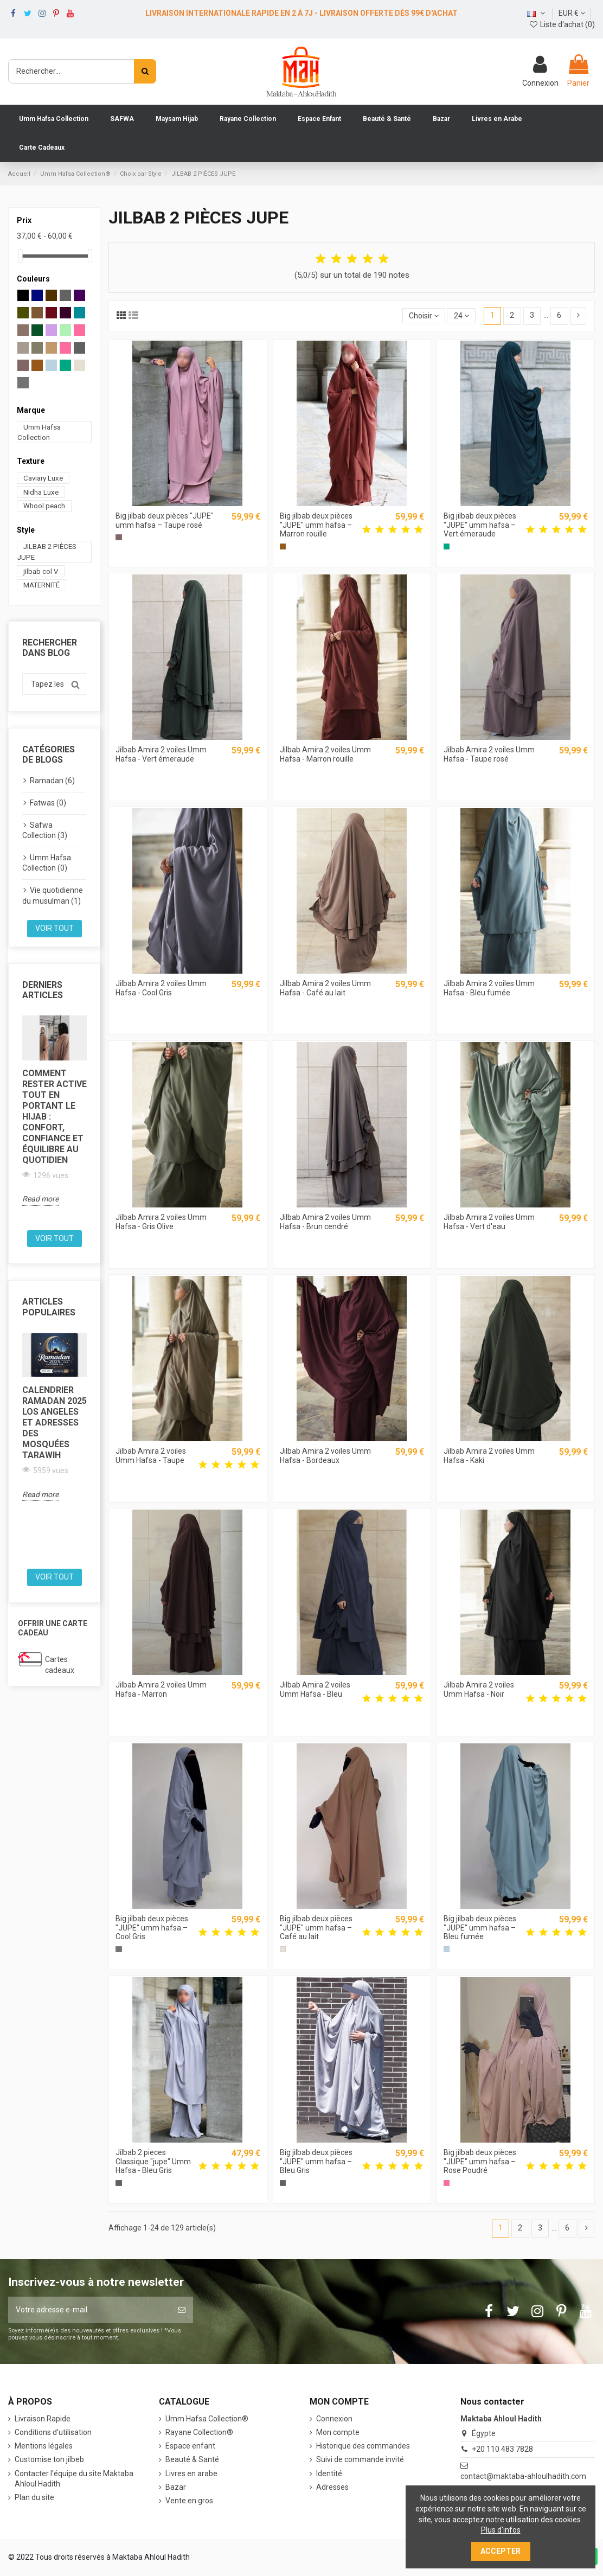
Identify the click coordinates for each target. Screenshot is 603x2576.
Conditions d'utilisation (53, 2432)
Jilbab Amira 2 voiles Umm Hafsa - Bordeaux (325, 1456)
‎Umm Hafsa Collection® (206, 2418)
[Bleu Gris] (118, 2183)
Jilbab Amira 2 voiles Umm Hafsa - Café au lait (325, 988)
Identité (329, 2473)
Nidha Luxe (41, 492)
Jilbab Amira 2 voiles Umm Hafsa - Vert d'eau (489, 1222)
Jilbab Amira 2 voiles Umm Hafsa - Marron (161, 1689)
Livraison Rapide (42, 2418)
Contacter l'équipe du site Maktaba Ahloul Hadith (74, 2479)
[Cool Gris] (118, 1949)
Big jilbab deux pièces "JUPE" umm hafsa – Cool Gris (152, 1927)
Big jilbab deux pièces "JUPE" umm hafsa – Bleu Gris (316, 2161)
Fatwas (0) (48, 802)
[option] (54, 1110)
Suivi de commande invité (360, 2459)
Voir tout (54, 928)
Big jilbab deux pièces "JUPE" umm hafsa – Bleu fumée (480, 1927)
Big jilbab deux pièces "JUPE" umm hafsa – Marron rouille (316, 525)
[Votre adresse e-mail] (89, 2310)
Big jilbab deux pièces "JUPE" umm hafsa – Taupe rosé (165, 520)
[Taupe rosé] (118, 537)
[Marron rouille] (283, 546)
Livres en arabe (191, 2473)
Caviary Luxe (43, 478)
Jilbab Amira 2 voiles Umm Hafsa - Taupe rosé (489, 754)
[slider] (20, 256)
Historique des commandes (363, 2445)
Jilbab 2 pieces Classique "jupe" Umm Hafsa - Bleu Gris (153, 2161)
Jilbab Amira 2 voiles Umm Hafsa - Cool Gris (161, 988)
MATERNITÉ (41, 585)
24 (461, 315)
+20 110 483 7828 (502, 2449)
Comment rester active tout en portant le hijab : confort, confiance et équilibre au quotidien (54, 1116)
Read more (40, 1198)
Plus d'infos (501, 2530)
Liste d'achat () (562, 24)
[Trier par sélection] (423, 316)
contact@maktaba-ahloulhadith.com (523, 2476)
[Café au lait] (283, 1949)
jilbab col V (40, 571)
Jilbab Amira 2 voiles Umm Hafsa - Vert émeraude (161, 754)
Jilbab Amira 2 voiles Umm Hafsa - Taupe (151, 1456)
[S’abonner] (181, 2310)
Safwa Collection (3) (44, 830)
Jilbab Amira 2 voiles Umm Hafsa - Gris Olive (161, 1222)
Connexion (334, 2418)
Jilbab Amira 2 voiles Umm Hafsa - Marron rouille (325, 754)
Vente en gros (189, 2500)
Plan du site (34, 2497)
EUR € (572, 13)
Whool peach (44, 506)
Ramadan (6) (52, 780)
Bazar (175, 2487)
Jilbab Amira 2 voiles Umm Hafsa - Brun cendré (325, 1222)
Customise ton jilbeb (49, 2459)
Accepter (500, 2551)
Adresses (332, 2487)
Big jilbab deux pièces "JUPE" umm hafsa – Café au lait (316, 1927)
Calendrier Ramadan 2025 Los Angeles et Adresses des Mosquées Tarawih (54, 1422)
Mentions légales (44, 2445)
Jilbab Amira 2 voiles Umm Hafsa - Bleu (315, 1689)
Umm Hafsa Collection (39, 432)
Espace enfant (190, 2445)
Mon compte (338, 2432)
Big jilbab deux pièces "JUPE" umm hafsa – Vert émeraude (480, 525)
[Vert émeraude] (447, 546)
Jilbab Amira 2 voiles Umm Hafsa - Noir (479, 1689)
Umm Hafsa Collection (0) (46, 863)
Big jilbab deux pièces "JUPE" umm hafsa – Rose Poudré (480, 2161)
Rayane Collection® (199, 2432)
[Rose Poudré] (447, 2183)
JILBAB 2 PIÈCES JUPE (46, 551)
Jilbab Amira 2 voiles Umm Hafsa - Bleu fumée (489, 988)
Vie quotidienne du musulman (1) (52, 895)
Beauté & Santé (192, 2459)
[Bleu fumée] (447, 1949)
